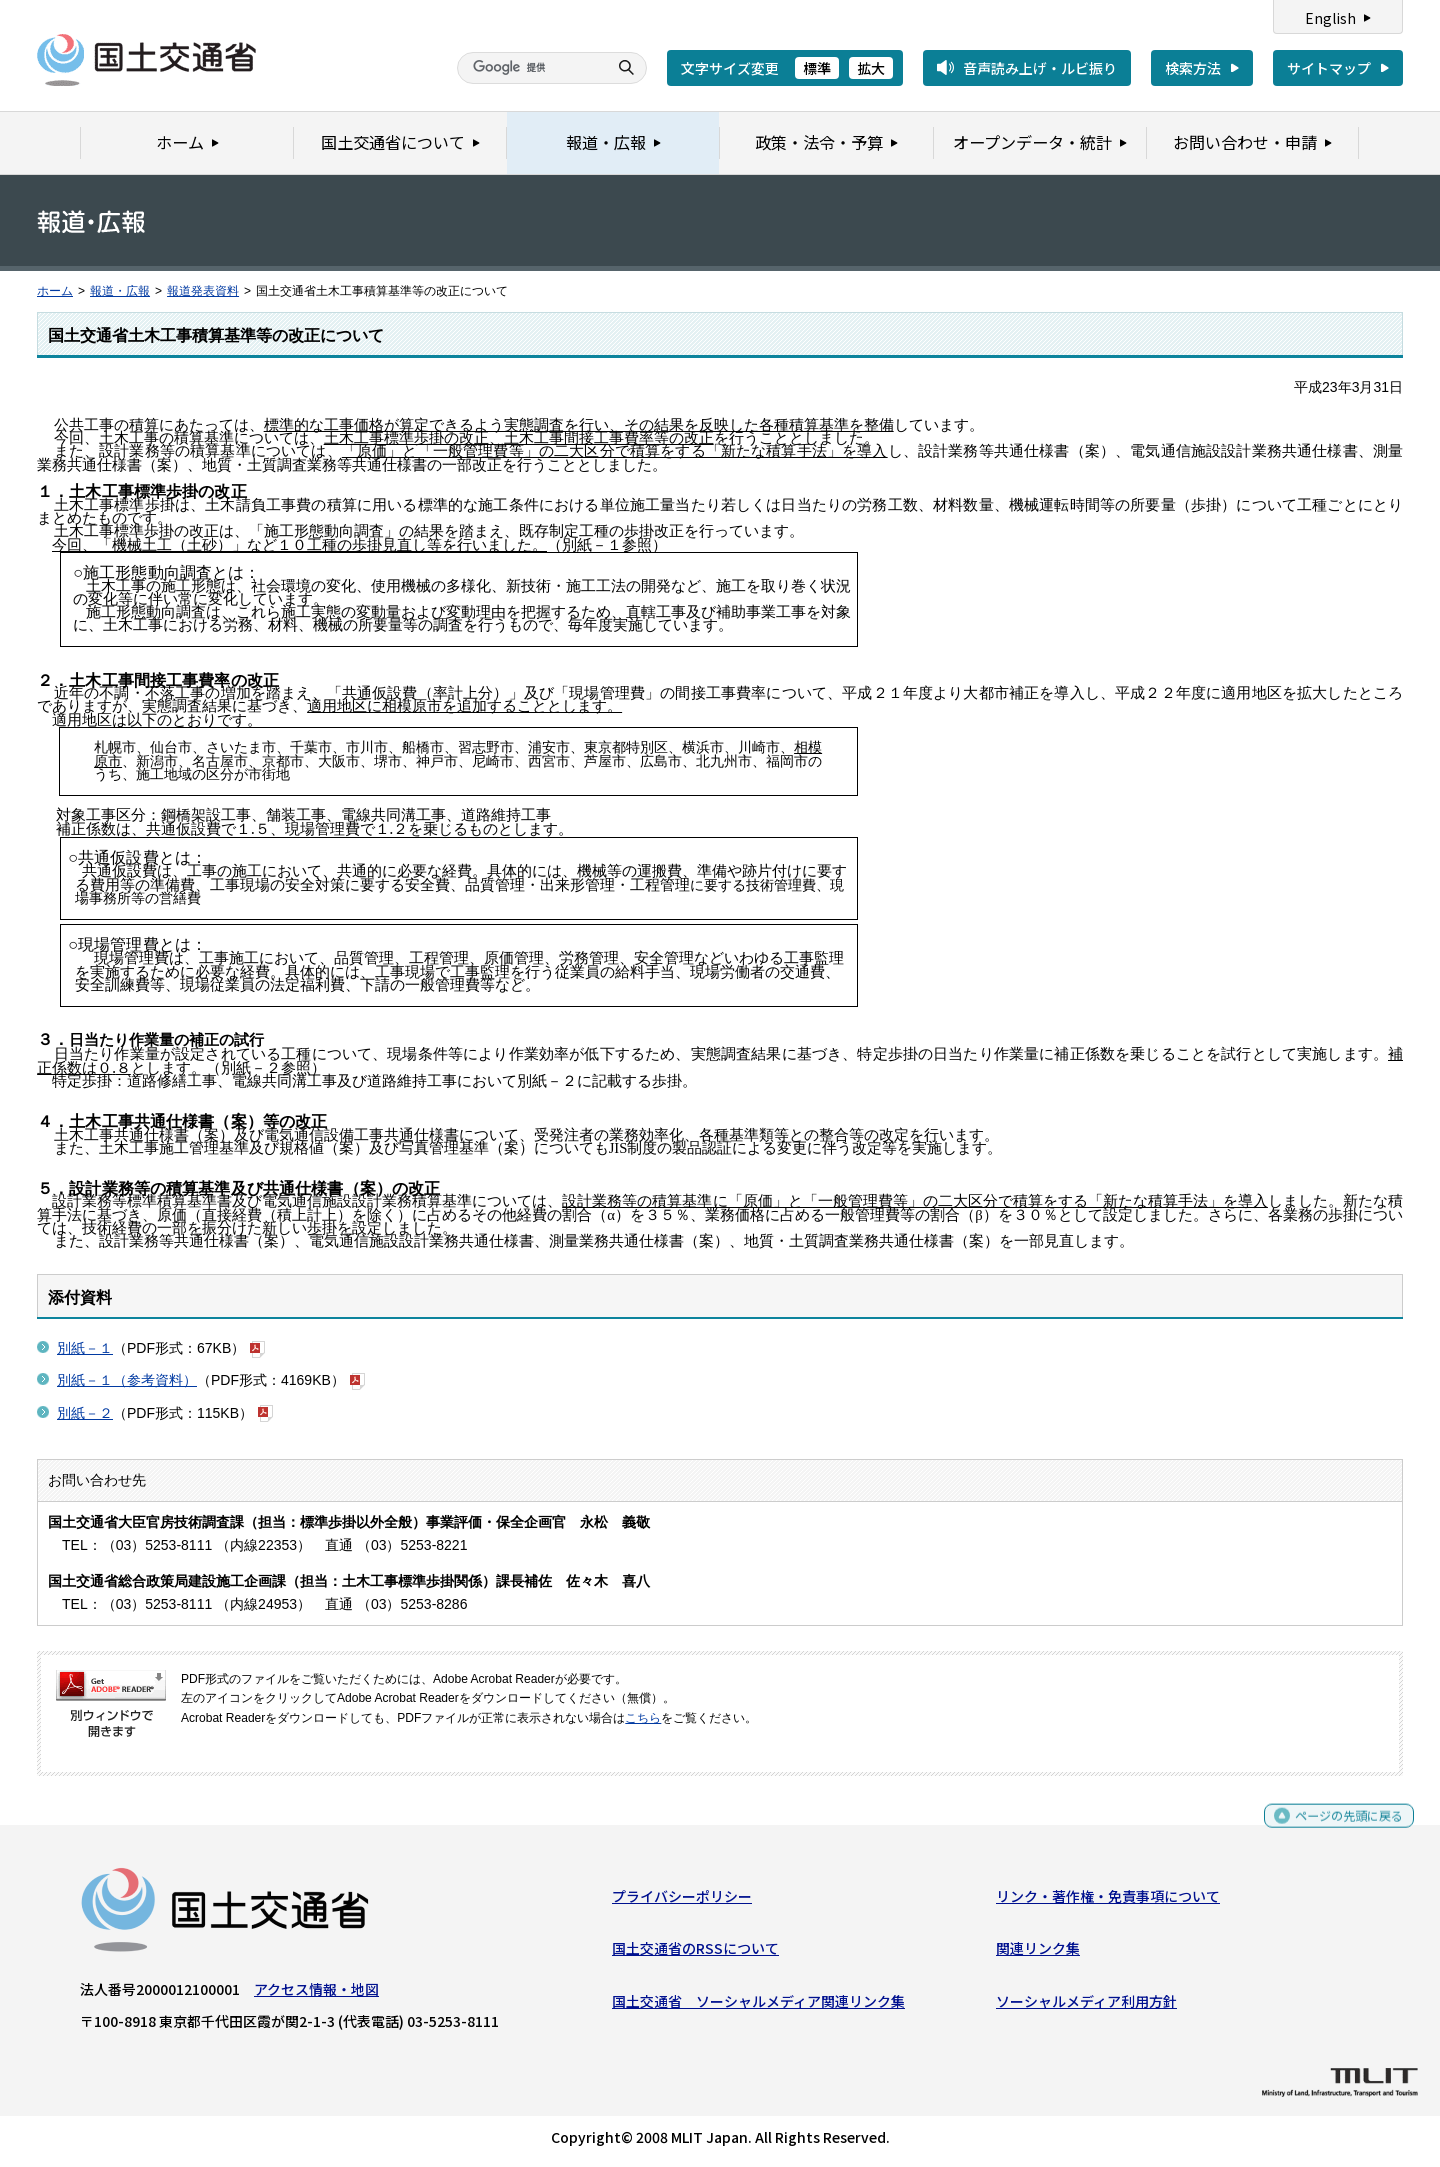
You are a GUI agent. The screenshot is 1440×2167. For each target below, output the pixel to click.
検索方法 (1193, 68)
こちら (643, 1718)
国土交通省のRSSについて (695, 1953)
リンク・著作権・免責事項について (1108, 1901)
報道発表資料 (203, 291)
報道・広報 (120, 291)
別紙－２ (85, 1413)
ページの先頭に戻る (1341, 1828)
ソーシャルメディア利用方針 (1086, 2006)
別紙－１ (85, 1348)
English (1330, 18)
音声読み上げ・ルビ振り (1040, 68)
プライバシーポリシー (682, 1901)
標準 (817, 68)
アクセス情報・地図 (316, 1994)
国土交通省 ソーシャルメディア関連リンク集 (758, 2006)
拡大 (871, 68)
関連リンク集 (1038, 1953)
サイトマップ (1329, 68)
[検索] (530, 68)
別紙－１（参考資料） (127, 1380)
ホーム (55, 291)
